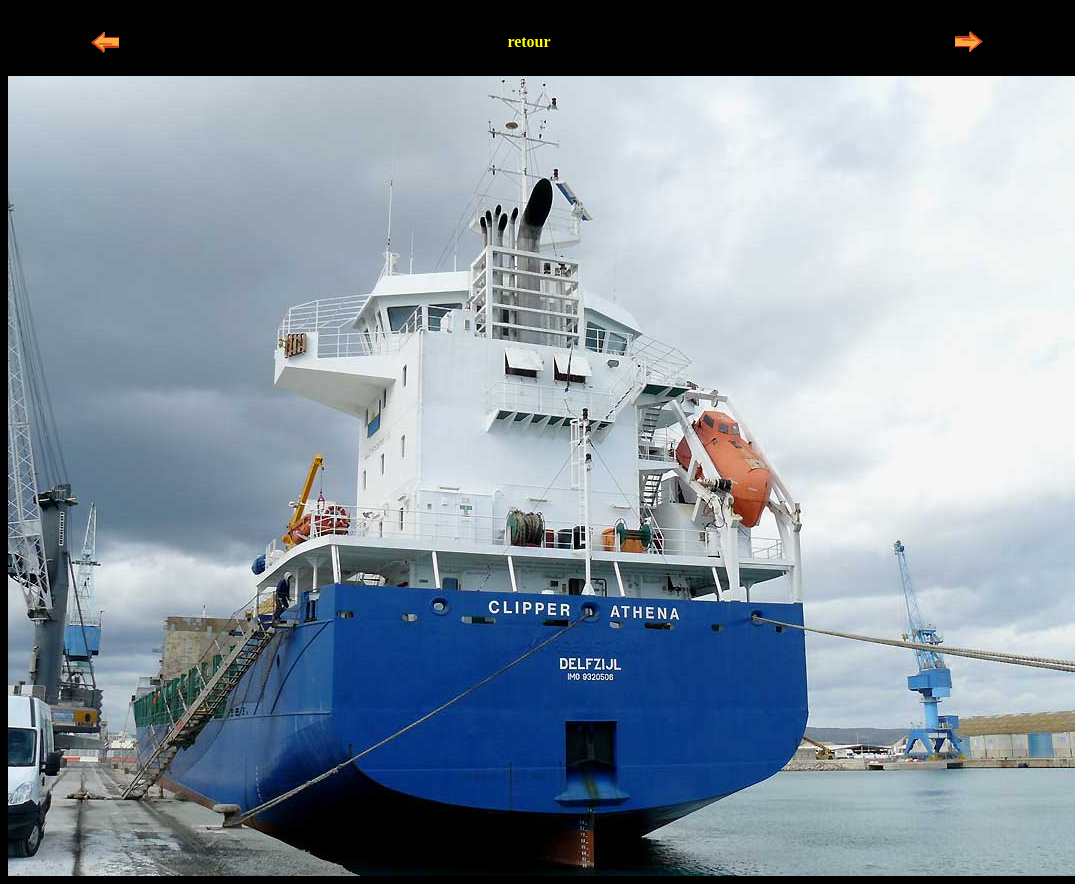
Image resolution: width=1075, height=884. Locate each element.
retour (528, 41)
